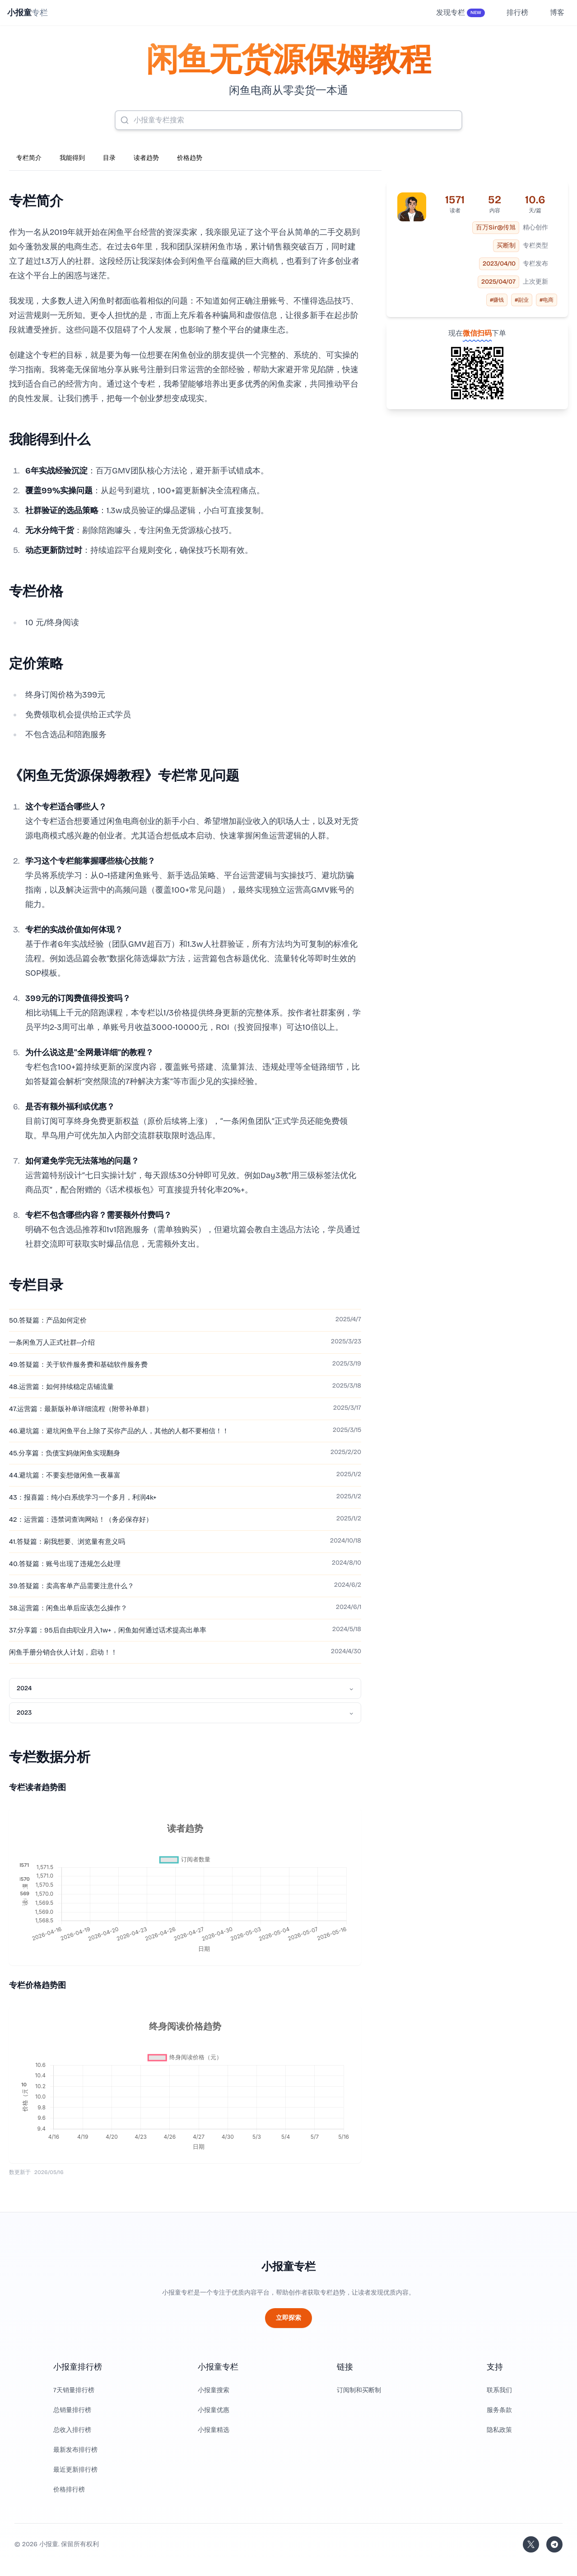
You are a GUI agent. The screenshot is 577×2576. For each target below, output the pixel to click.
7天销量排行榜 (73, 2390)
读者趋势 (146, 158)
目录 (109, 158)
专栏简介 (29, 158)
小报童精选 (213, 2430)
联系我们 (499, 2390)
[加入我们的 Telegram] (554, 2544)
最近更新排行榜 (75, 2469)
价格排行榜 (69, 2489)
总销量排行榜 (72, 2410)
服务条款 (499, 2410)
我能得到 (72, 158)
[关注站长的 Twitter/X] (531, 2544)
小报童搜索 (213, 2390)
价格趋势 (189, 158)
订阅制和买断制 (359, 2390)
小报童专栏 (288, 2266)
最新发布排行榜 (75, 2450)
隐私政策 (499, 2430)
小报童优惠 (213, 2410)
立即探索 (288, 2318)
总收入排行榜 (72, 2430)
